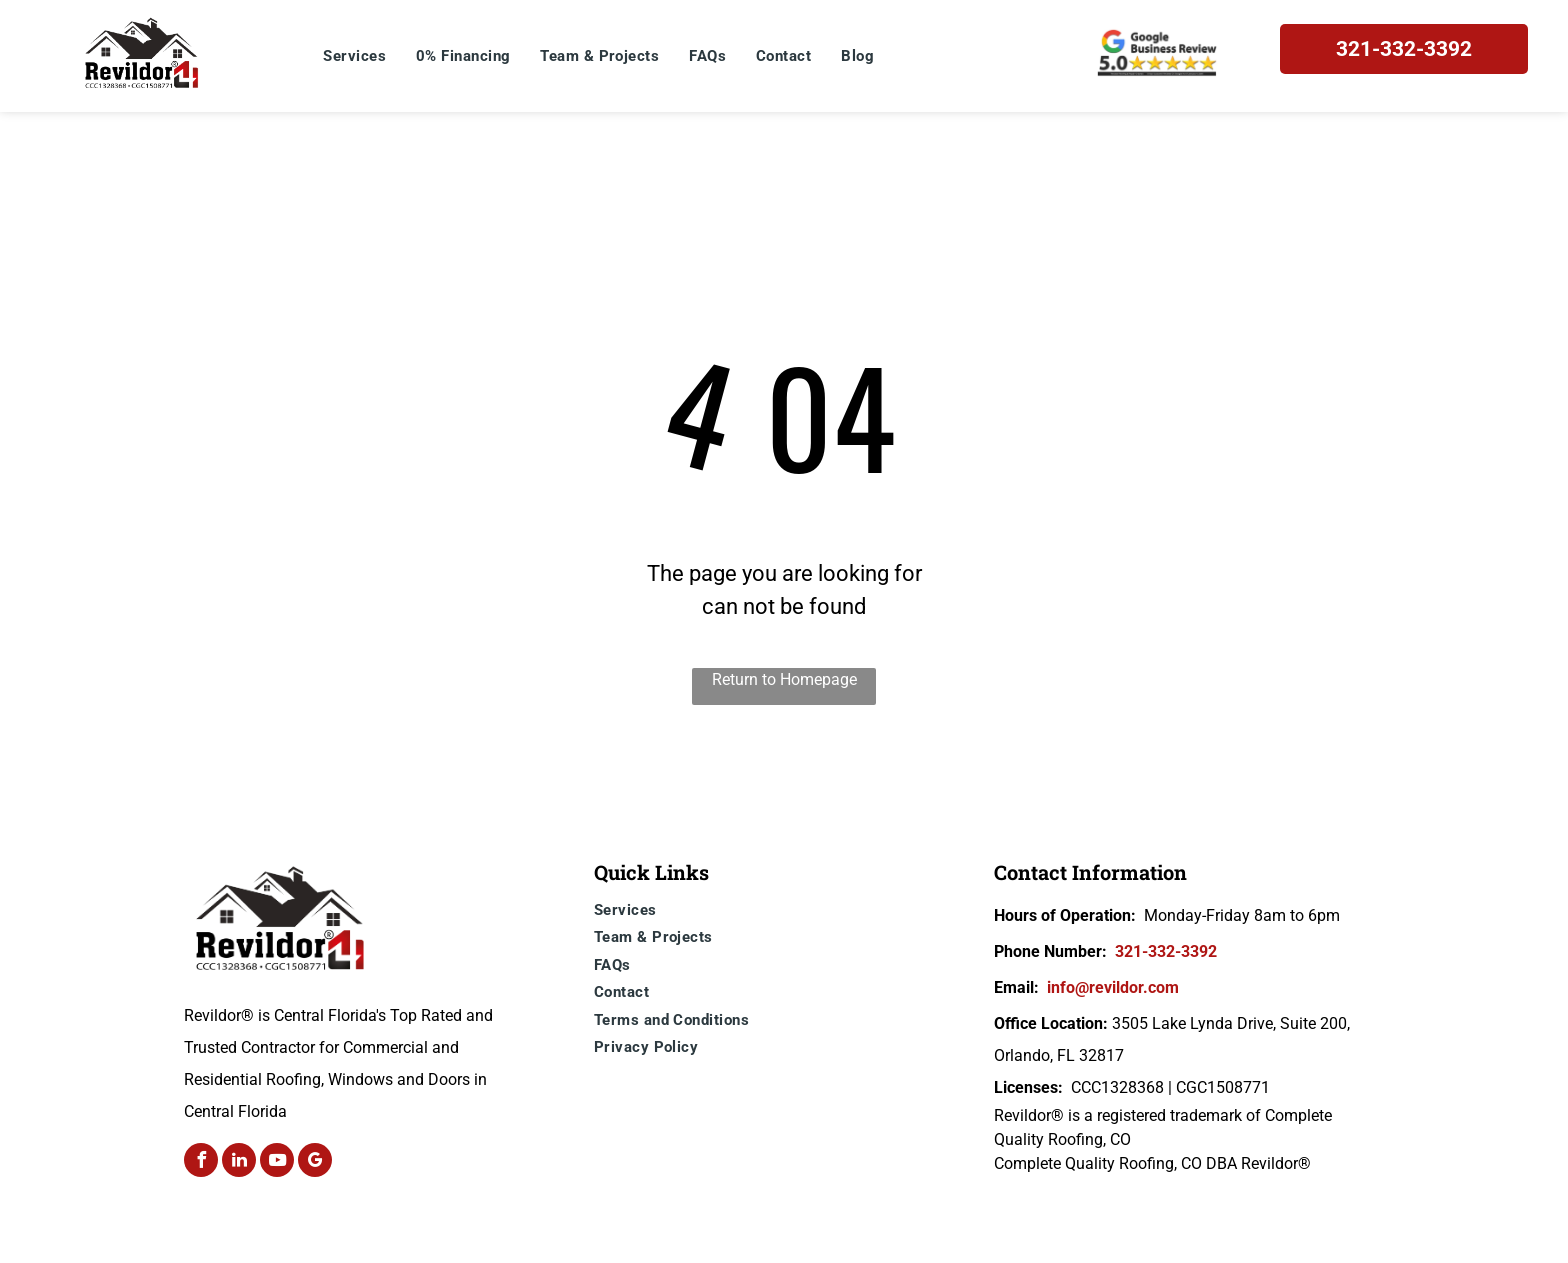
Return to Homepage (784, 679)
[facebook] (201, 1162)
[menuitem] (354, 56)
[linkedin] (239, 1162)
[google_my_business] (315, 1162)
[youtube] (277, 1162)
